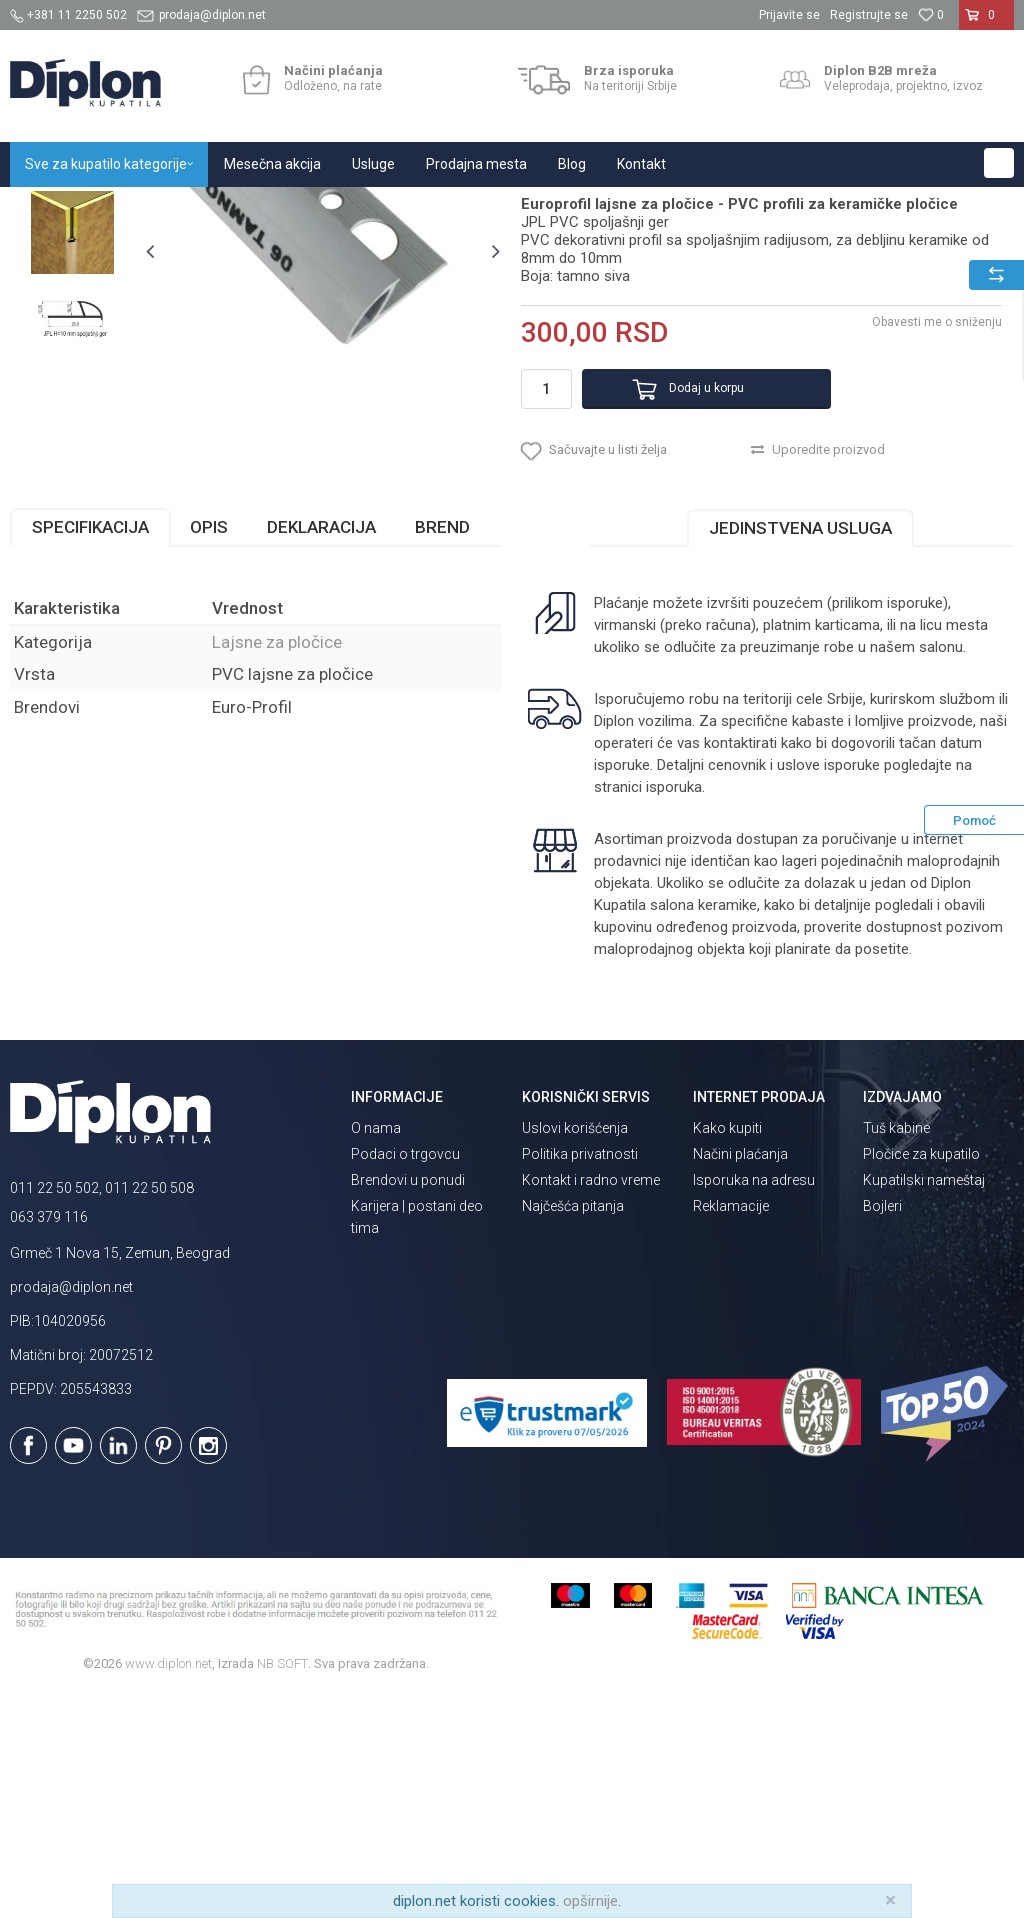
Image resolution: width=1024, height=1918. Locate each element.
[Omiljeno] (931, 15)
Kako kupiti (727, 1352)
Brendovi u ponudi (408, 1404)
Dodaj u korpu (680, 594)
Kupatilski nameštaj (924, 1404)
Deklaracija (321, 750)
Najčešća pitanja (573, 1430)
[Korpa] (986, 23)
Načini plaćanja (740, 1378)
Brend (442, 750)
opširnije (590, 1901)
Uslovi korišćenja (575, 1352)
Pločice (237, 208)
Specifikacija (90, 750)
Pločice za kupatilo (921, 1378)
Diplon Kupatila (54, 208)
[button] (999, 163)
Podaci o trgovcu (405, 1378)
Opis (209, 750)
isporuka (672, 1010)
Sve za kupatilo (157, 208)
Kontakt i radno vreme (591, 1404)
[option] (72, 352)
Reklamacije (731, 1430)
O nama (376, 1352)
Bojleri (882, 1430)
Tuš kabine (896, 1352)
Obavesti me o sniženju (934, 527)
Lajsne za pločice (323, 208)
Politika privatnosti (580, 1378)
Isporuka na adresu (754, 1404)
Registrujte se (869, 15)
